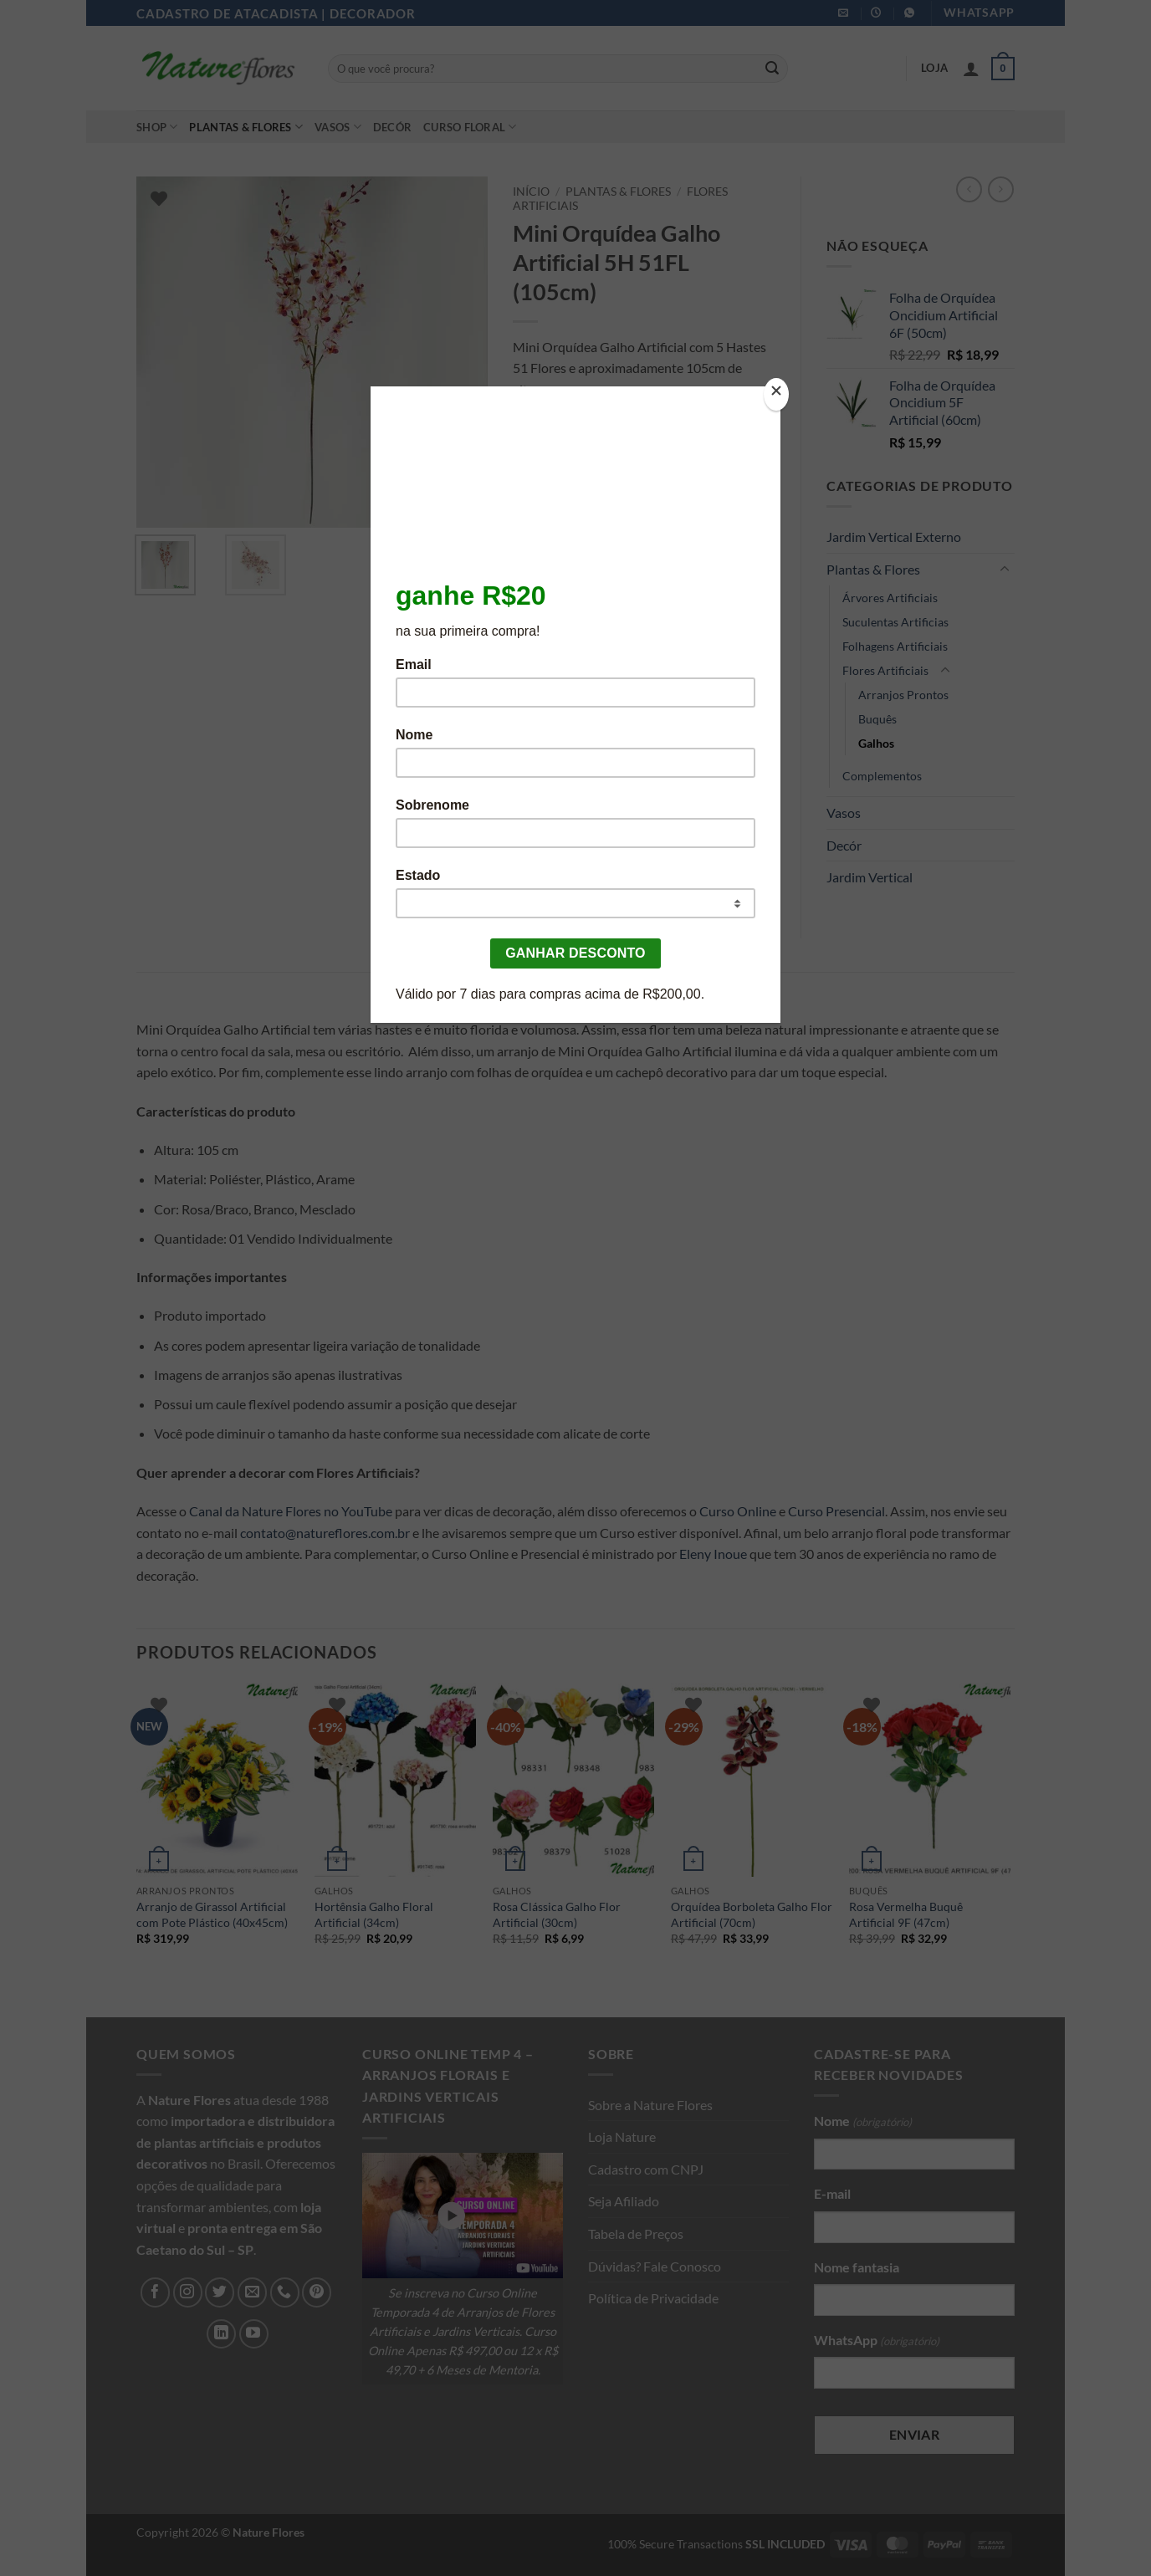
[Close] (776, 394)
